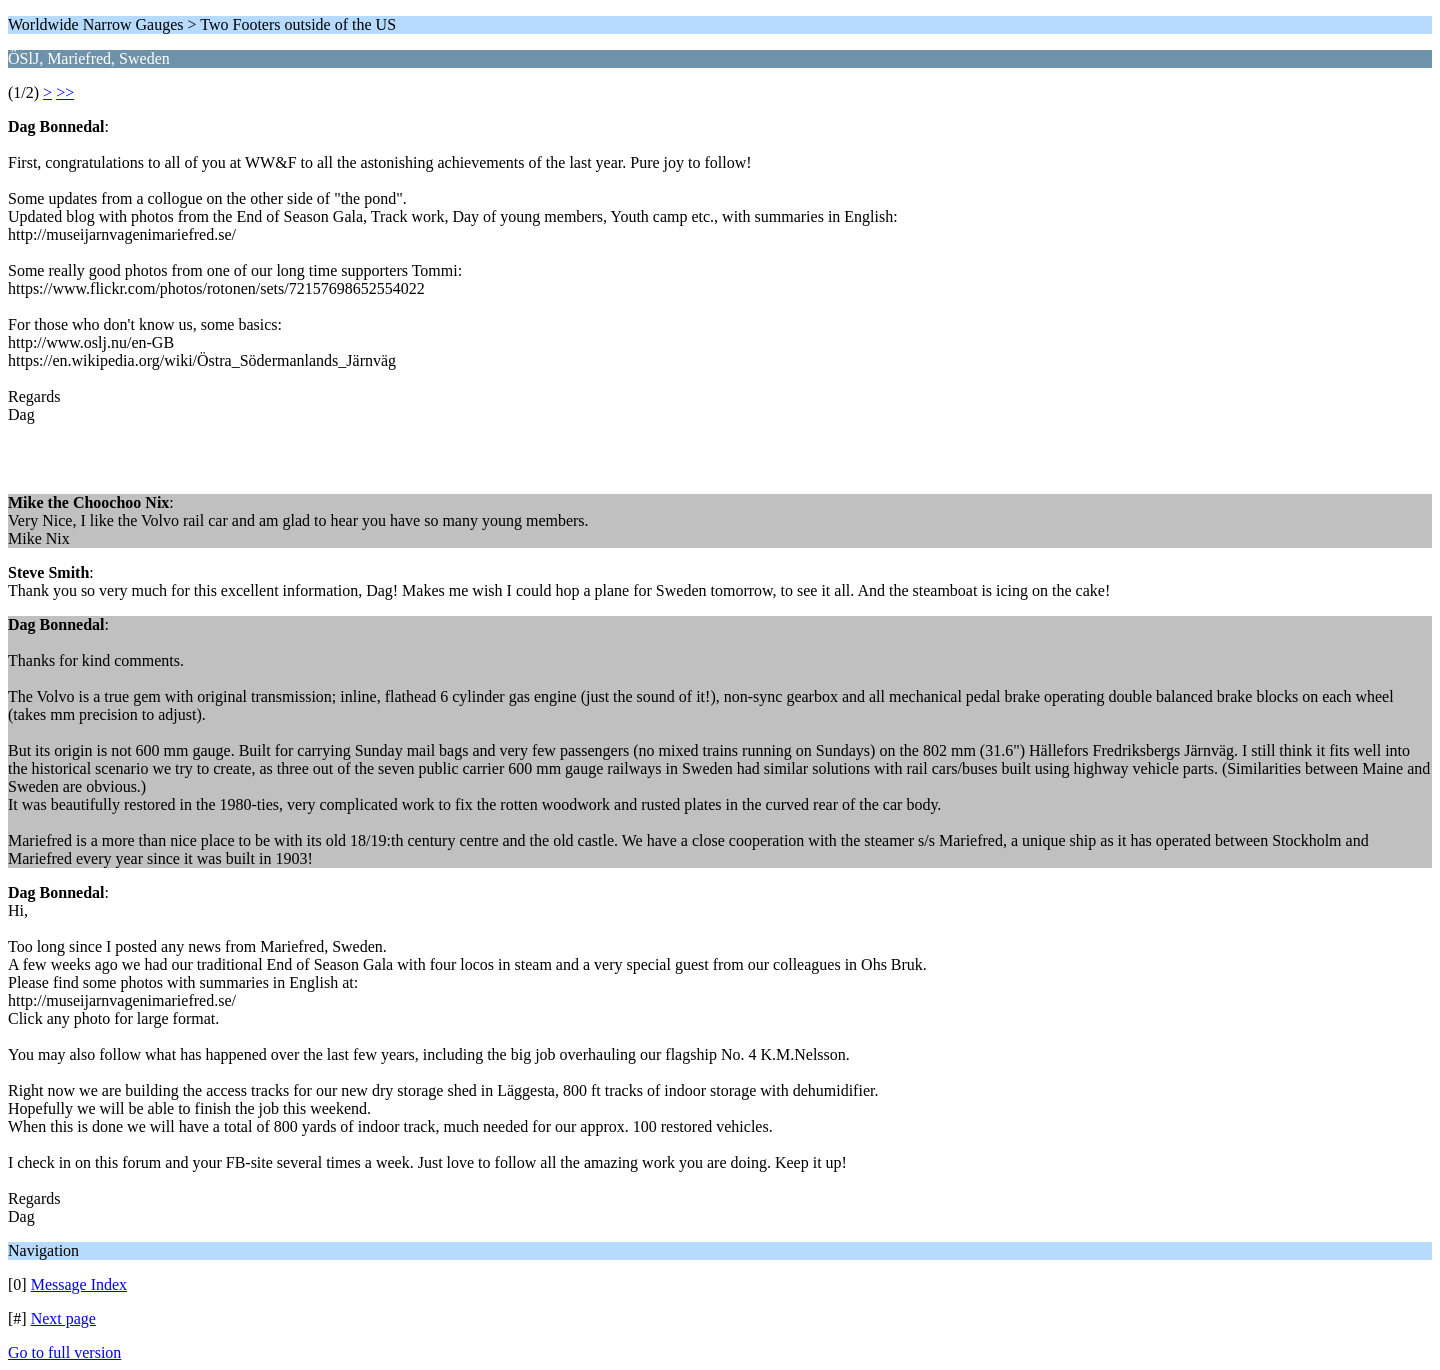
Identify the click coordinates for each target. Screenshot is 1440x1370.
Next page (63, 1318)
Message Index (79, 1284)
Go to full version (64, 1352)
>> (65, 92)
